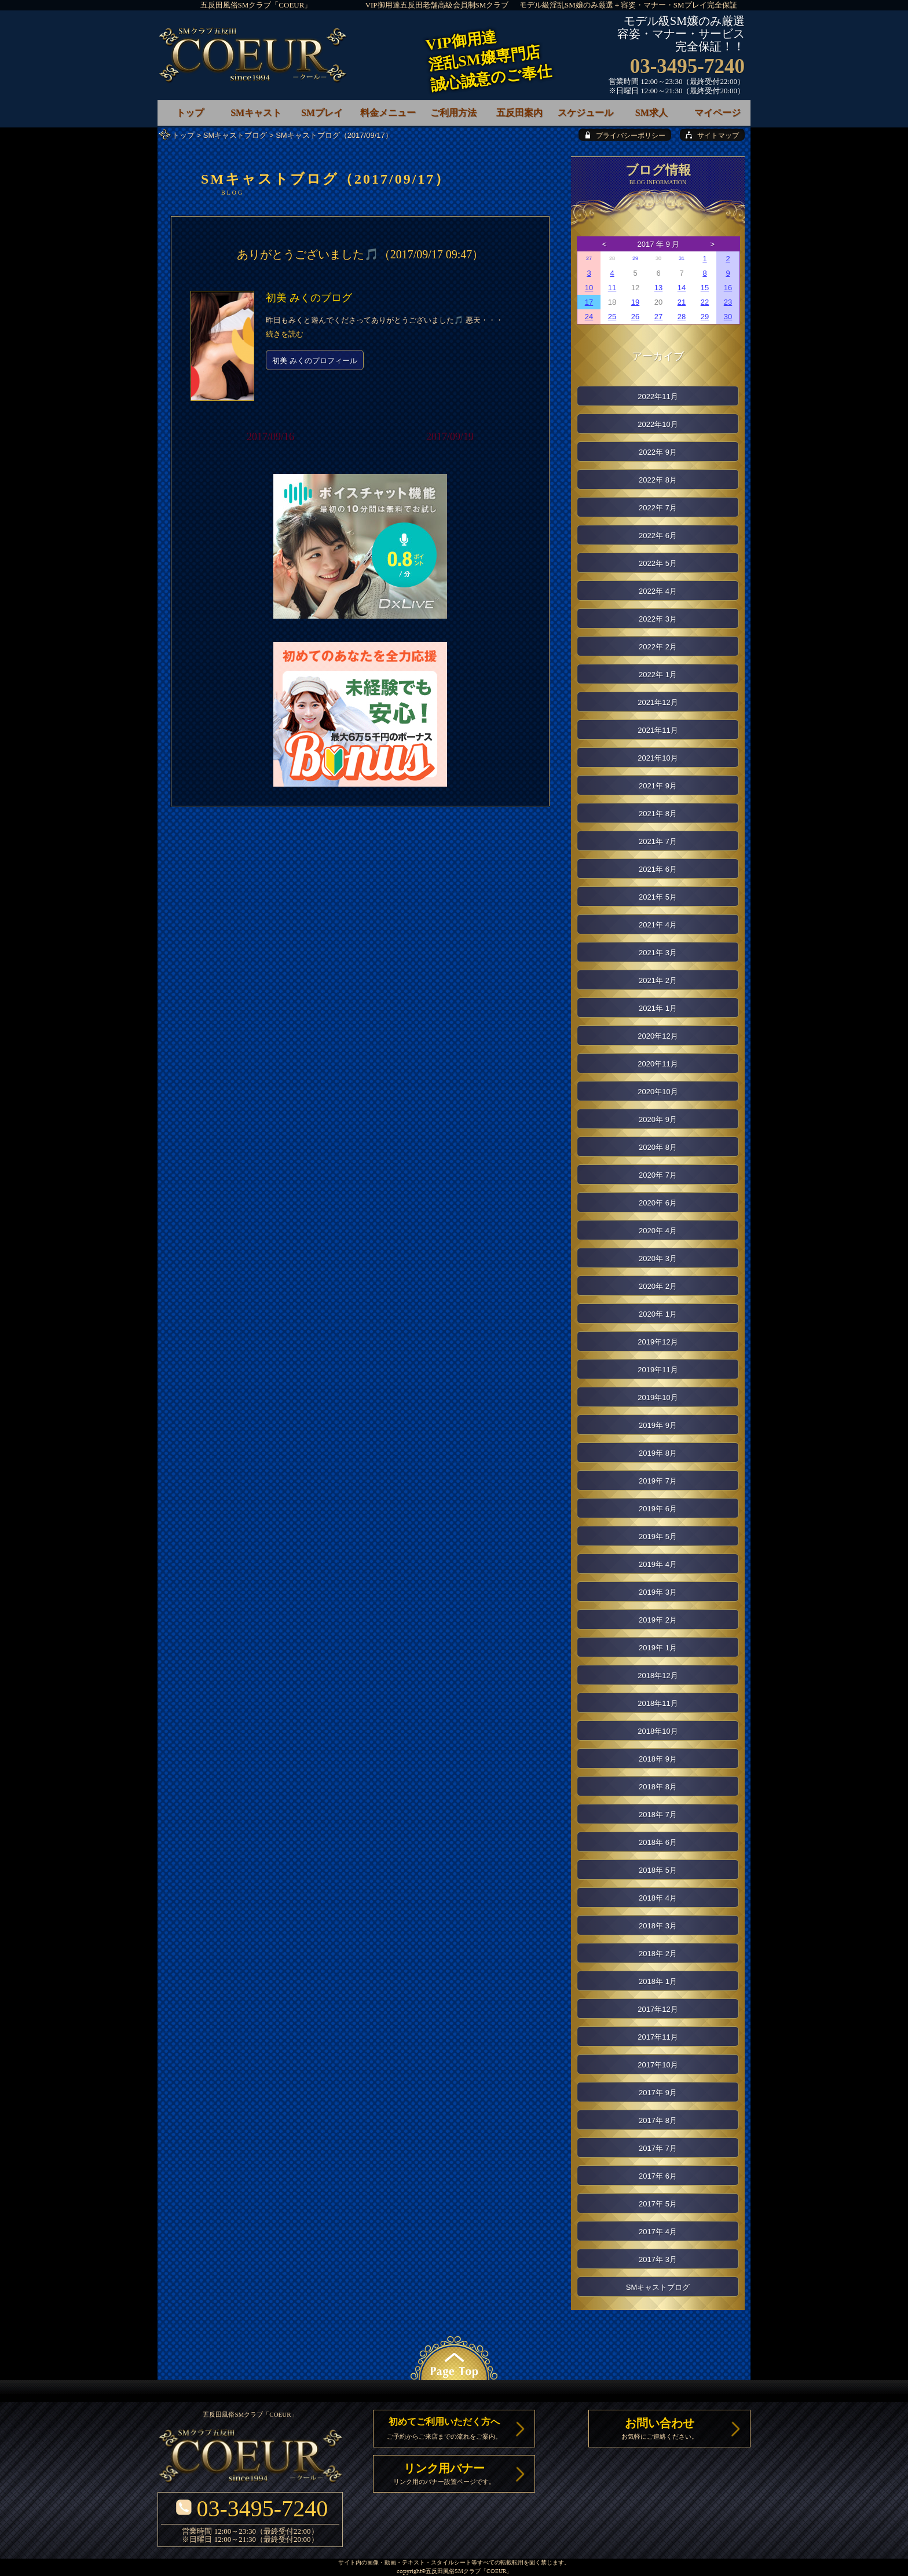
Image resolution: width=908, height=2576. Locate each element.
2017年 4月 (658, 2231)
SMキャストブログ (235, 135)
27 (589, 258)
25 (612, 316)
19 (635, 302)
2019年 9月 (658, 1425)
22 (705, 302)
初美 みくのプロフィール (314, 360)
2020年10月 (658, 1091)
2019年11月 (658, 1369)
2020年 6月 (658, 1203)
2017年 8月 (658, 2120)
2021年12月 (658, 702)
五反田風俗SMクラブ (453, 2571)
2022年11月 (658, 396)
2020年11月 (658, 1063)
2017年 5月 (658, 2203)
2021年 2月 (658, 980)
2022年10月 (658, 424)
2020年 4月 (658, 1230)
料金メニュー (388, 113)
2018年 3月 (658, 1925)
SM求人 (651, 113)
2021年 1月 (658, 1008)
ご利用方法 (453, 113)
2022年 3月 (658, 619)
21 (682, 302)
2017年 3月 (658, 2259)
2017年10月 (658, 2064)
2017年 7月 (658, 2148)
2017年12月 (658, 2009)
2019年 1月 (658, 1647)
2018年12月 (658, 1675)
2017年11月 (658, 2037)
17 (589, 302)
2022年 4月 (658, 591)
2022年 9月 (658, 452)
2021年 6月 (658, 869)
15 (705, 287)
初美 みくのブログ (309, 298)
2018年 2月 (658, 1953)
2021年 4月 (658, 924)
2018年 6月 (658, 1842)
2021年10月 (658, 758)
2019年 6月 (658, 1508)
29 (635, 258)
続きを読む (284, 334)
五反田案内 (519, 113)
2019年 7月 (658, 1481)
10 (589, 287)
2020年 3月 (658, 1258)
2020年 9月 (658, 1119)
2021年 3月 (658, 952)
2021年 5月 (658, 897)
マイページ (717, 113)
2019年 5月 (658, 1536)
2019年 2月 (658, 1620)
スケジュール (585, 113)
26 (635, 316)
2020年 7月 (658, 1175)
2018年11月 (658, 1703)
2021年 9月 (658, 785)
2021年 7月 (658, 841)
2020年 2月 (658, 1286)
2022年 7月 (658, 507)
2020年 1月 (658, 1314)
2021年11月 (658, 730)
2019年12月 (658, 1342)
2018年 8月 (658, 1786)
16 (728, 287)
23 (728, 302)
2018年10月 (658, 1731)
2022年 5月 (658, 563)
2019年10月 (658, 1397)
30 (728, 316)
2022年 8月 (658, 480)
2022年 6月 (658, 535)
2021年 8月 (658, 813)
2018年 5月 (658, 1870)
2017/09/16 (270, 437)
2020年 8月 (658, 1147)
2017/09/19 (450, 437)
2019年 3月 (658, 1592)
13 (658, 287)
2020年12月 (658, 1036)
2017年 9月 (658, 2092)
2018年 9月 (658, 1759)
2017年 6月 (658, 2176)
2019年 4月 (658, 1564)
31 (681, 258)
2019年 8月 (658, 1453)
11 (612, 287)
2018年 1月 (658, 1981)
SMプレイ (322, 113)
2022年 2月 (658, 646)
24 (589, 316)
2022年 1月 (658, 674)
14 (682, 287)
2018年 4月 (658, 1898)
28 (682, 316)
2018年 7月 (658, 1814)
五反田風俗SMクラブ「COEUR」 (256, 5)
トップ (183, 135)
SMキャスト (255, 113)
